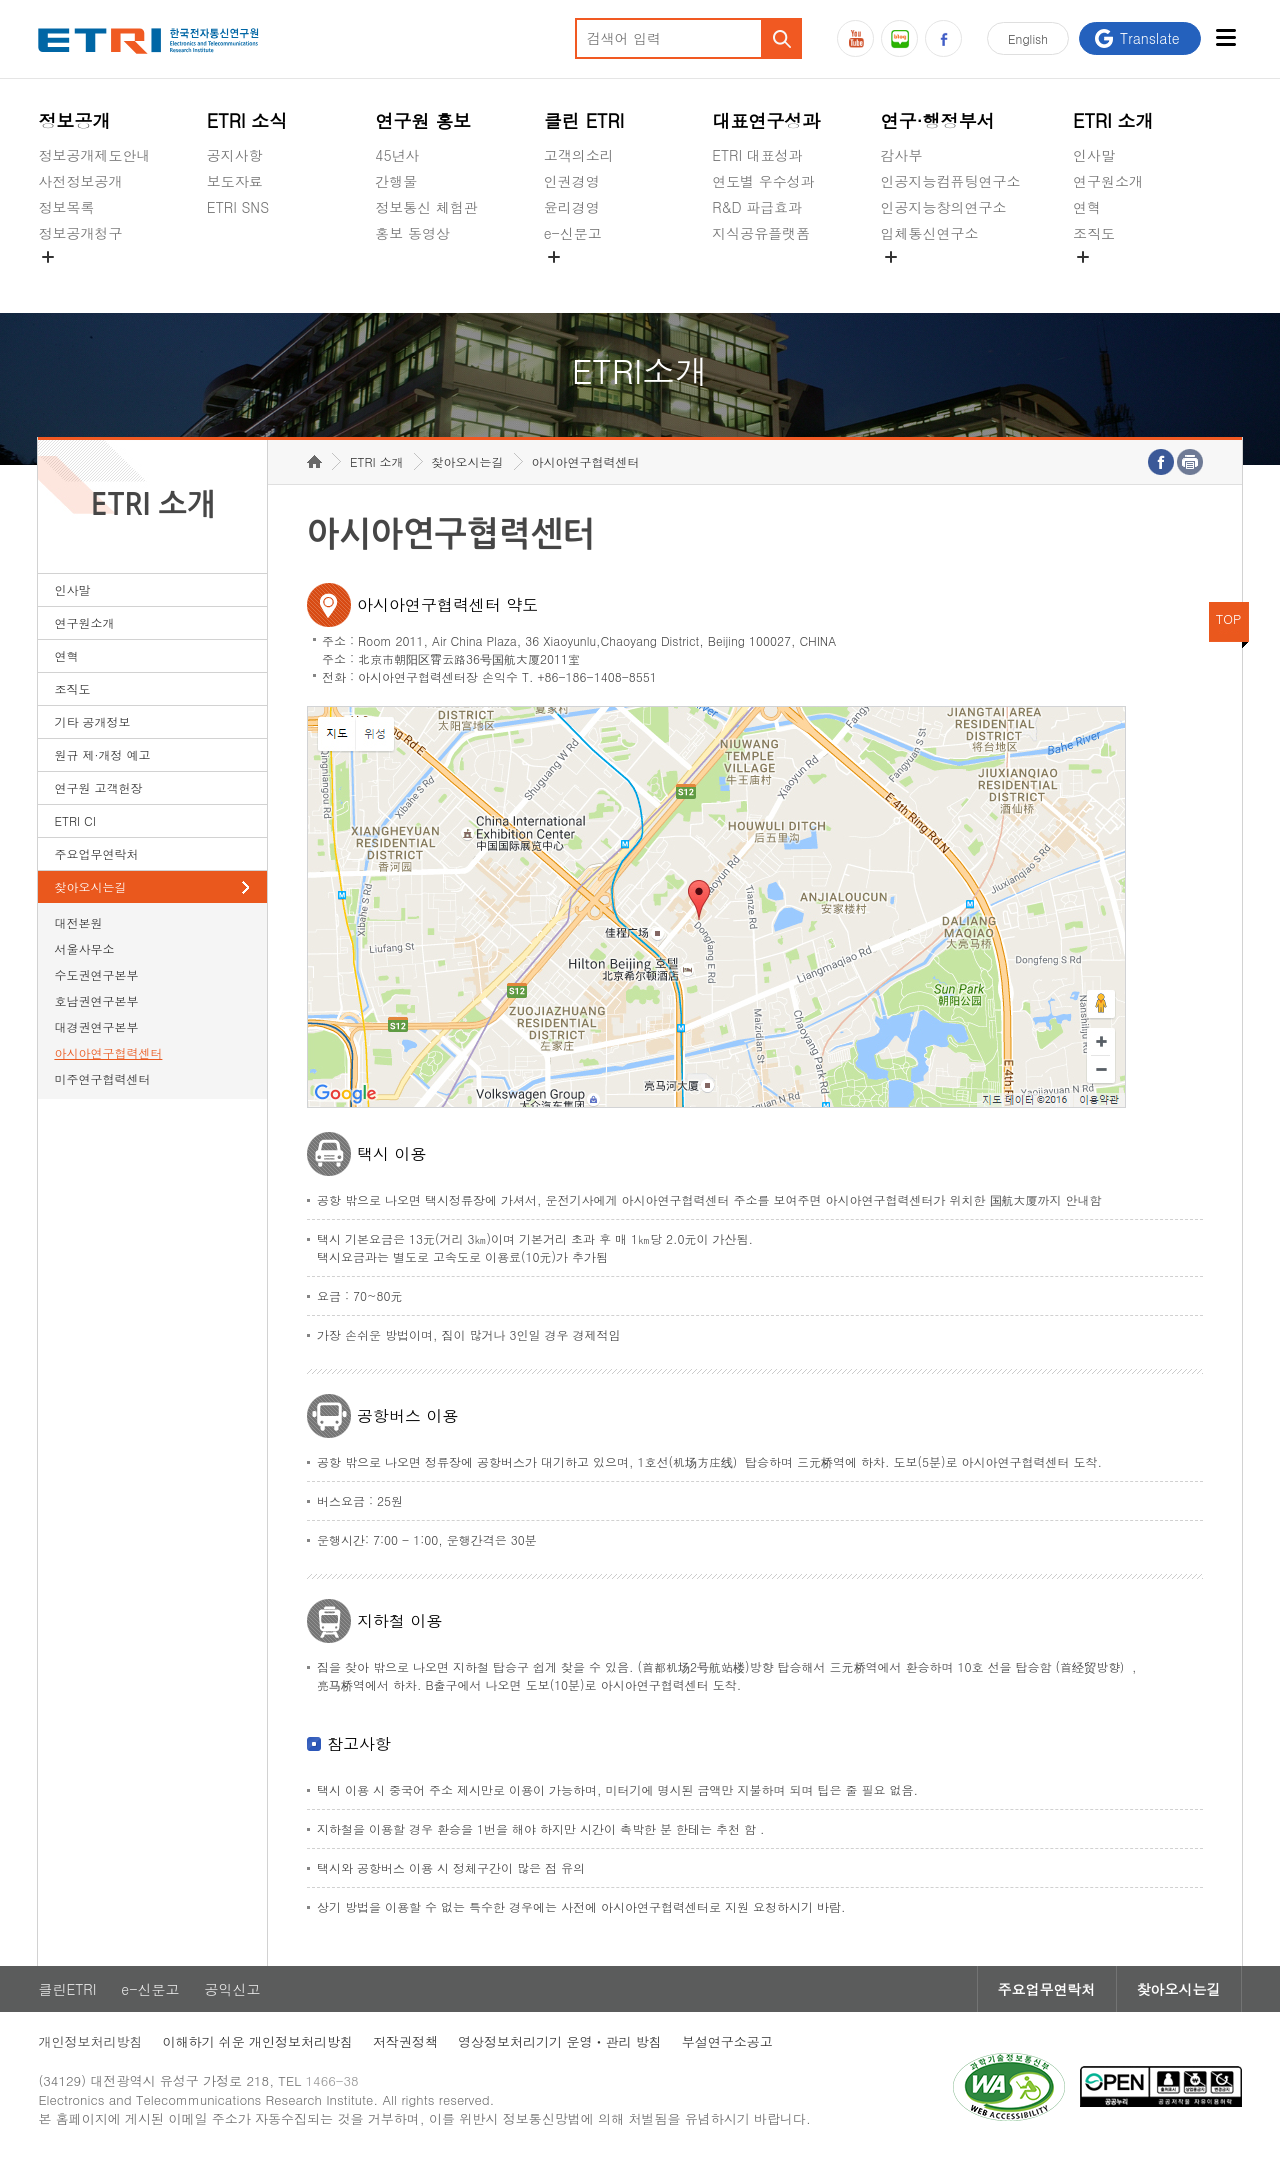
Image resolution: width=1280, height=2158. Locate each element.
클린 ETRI (584, 120)
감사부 (902, 155)
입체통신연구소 (930, 233)
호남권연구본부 (96, 1000)
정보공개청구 (80, 233)
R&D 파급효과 (757, 207)
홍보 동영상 (412, 233)
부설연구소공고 (727, 2041)
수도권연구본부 (96, 974)
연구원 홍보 (423, 120)
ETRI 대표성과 (757, 155)
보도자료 (235, 181)
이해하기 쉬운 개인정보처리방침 (257, 2041)
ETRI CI (74, 820)
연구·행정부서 (938, 120)
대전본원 (78, 922)
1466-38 (332, 2080)
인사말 (1094, 155)
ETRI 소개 (1113, 120)
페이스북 (943, 38)
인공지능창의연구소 (944, 207)
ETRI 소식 (247, 120)
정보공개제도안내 (94, 155)
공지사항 (235, 155)
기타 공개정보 (1117, 280)
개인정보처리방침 (90, 2041)
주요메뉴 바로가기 (0, 0)
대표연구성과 (766, 120)
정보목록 (66, 207)
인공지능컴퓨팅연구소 (951, 181)
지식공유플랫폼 (761, 233)
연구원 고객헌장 (98, 787)
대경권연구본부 (96, 1026)
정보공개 (74, 120)
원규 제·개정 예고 (102, 754)
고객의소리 (579, 155)
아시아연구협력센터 (108, 1052)
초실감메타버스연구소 (951, 280)
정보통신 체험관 (426, 207)
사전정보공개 (80, 181)
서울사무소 (84, 948)
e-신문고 (573, 233)
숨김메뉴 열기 (48, 257)
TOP (1229, 618)
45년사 (397, 155)
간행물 (396, 181)
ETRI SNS (238, 207)
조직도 (1094, 233)
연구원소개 (1108, 181)
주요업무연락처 (96, 853)
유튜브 (855, 38)
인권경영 (572, 181)
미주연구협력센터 (102, 1078)
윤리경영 (572, 207)
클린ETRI (67, 1989)
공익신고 (572, 280)
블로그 (899, 38)
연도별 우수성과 (763, 181)
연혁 (1087, 207)
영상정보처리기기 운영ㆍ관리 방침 (560, 2041)
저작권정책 (405, 2041)
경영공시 (66, 280)
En (1028, 38)
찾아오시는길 (90, 886)
